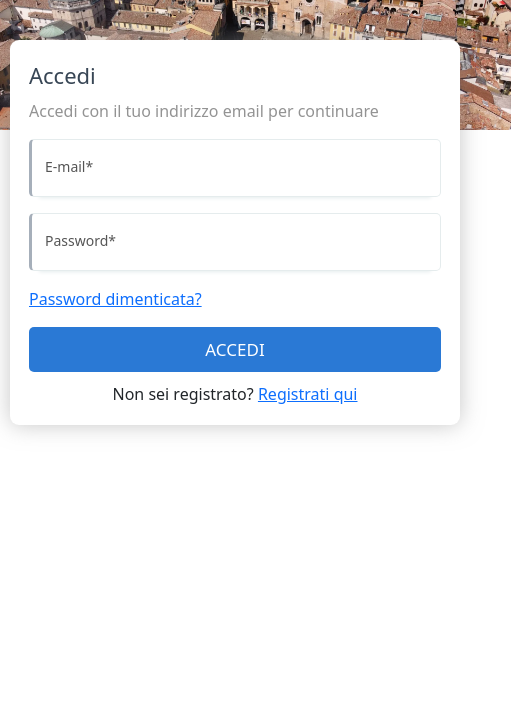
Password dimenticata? (115, 299)
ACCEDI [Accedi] (234, 349)
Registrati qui (308, 394)
